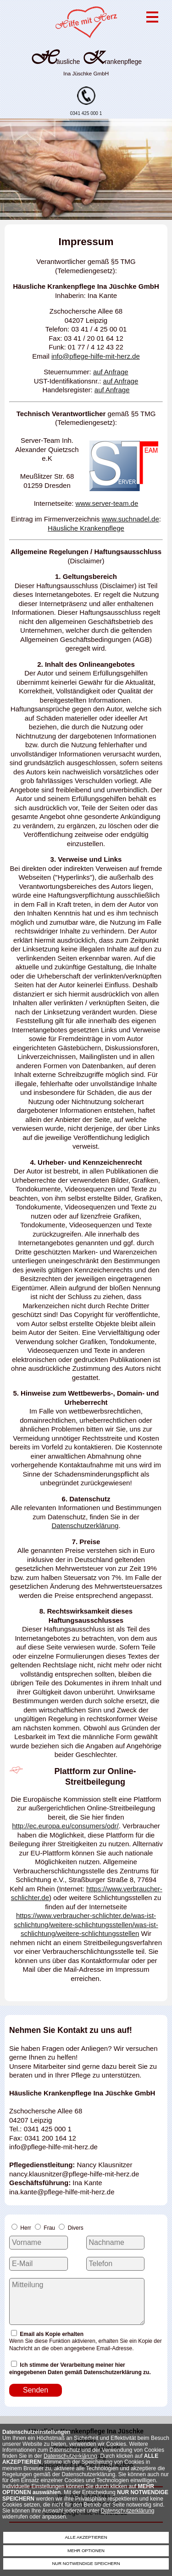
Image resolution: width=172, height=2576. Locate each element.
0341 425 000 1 (86, 110)
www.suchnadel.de (130, 519)
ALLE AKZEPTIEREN (86, 2537)
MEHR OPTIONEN (86, 2550)
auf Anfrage (110, 372)
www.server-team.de (107, 503)
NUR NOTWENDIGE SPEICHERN (86, 2563)
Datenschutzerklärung (70, 2456)
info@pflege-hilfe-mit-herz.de (95, 356)
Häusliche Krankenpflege (86, 528)
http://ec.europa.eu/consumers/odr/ (65, 1826)
